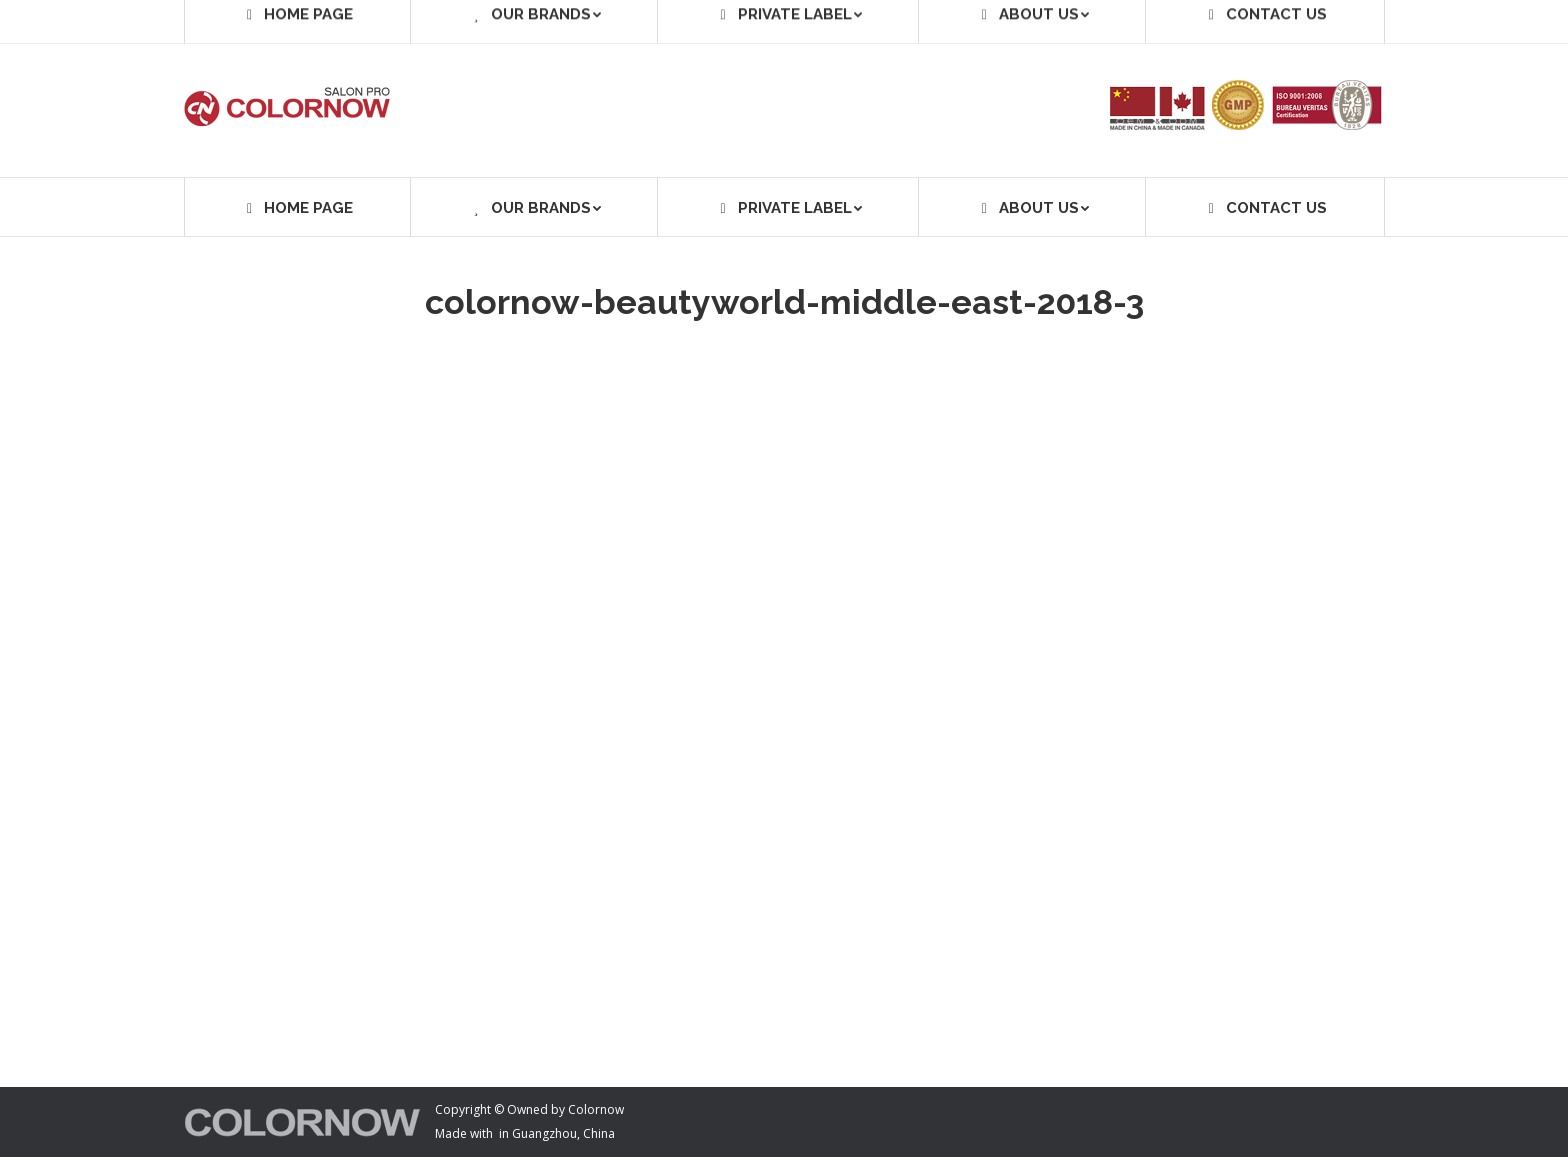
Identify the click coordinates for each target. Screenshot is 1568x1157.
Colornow (596, 1109)
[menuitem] (297, 207)
